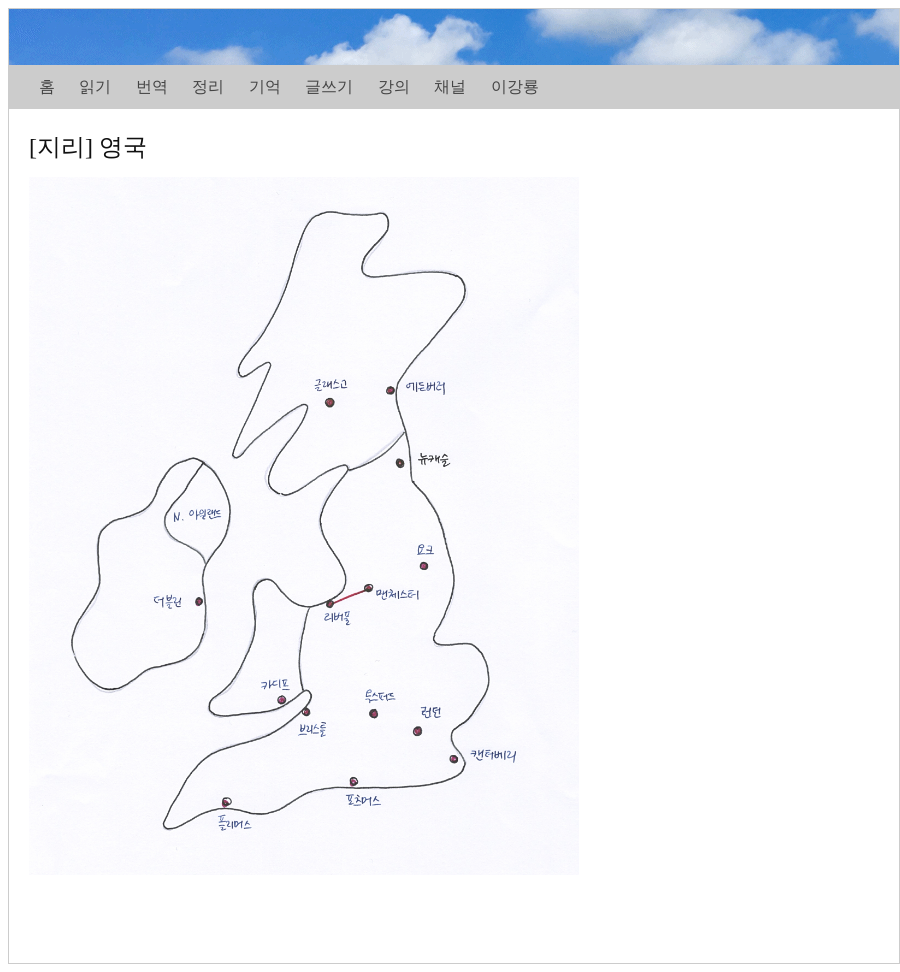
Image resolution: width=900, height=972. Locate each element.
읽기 (95, 86)
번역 (152, 86)
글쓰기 (329, 86)
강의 (394, 86)
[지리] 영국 (88, 147)
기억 (265, 86)
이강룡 (515, 86)
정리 (208, 86)
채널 (450, 86)
